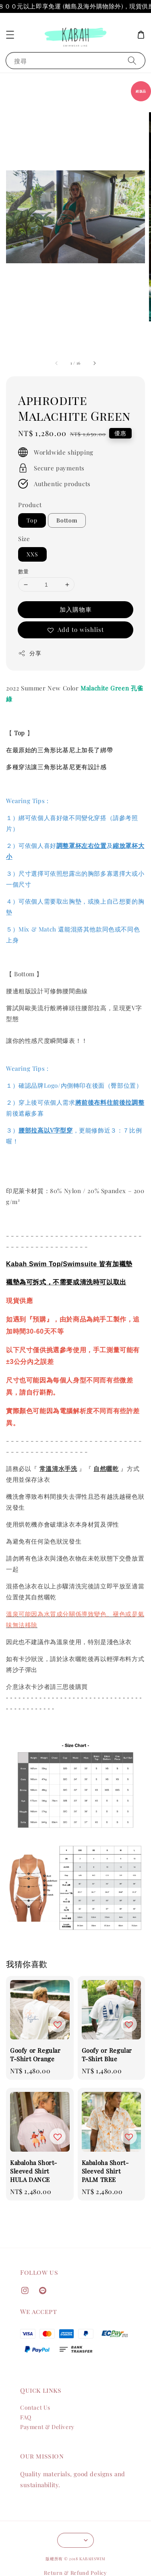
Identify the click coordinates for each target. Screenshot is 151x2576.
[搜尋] (132, 60)
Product (29, 505)
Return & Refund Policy (75, 2572)
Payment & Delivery (47, 2427)
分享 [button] (29, 653)
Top (32, 520)
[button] (10, 35)
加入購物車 (76, 609)
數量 (23, 571)
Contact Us (35, 2407)
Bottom (66, 520)
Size (24, 539)
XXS (32, 554)
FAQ (25, 2417)
